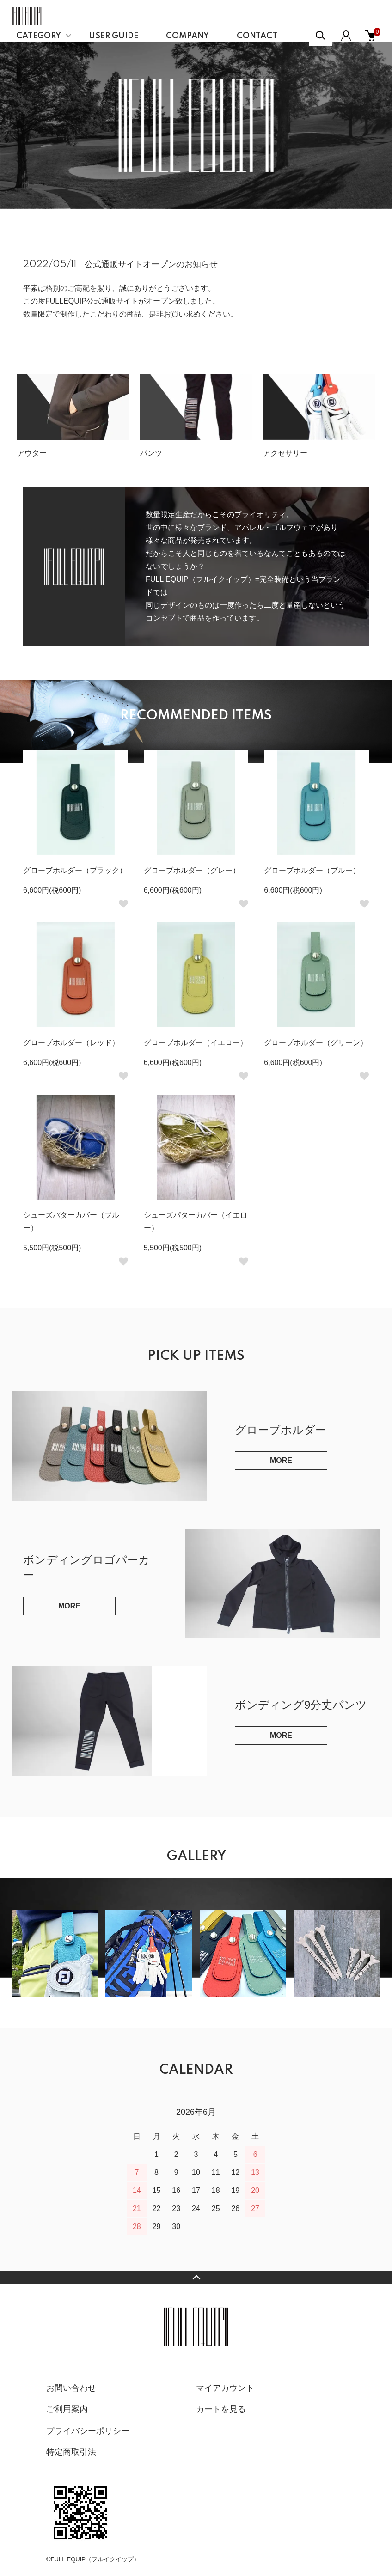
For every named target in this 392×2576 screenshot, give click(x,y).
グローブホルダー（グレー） (192, 870)
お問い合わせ (71, 2388)
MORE (281, 1460)
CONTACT (257, 36)
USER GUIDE (113, 36)
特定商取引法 (71, 2452)
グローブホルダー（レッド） (71, 1043)
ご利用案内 (67, 2409)
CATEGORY (38, 36)
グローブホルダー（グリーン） (316, 1043)
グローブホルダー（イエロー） (195, 1043)
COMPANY (187, 36)
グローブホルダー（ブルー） (312, 870)
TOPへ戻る (196, 2277)
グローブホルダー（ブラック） (75, 870)
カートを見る (221, 2409)
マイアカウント (225, 2388)
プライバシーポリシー (87, 2431)
